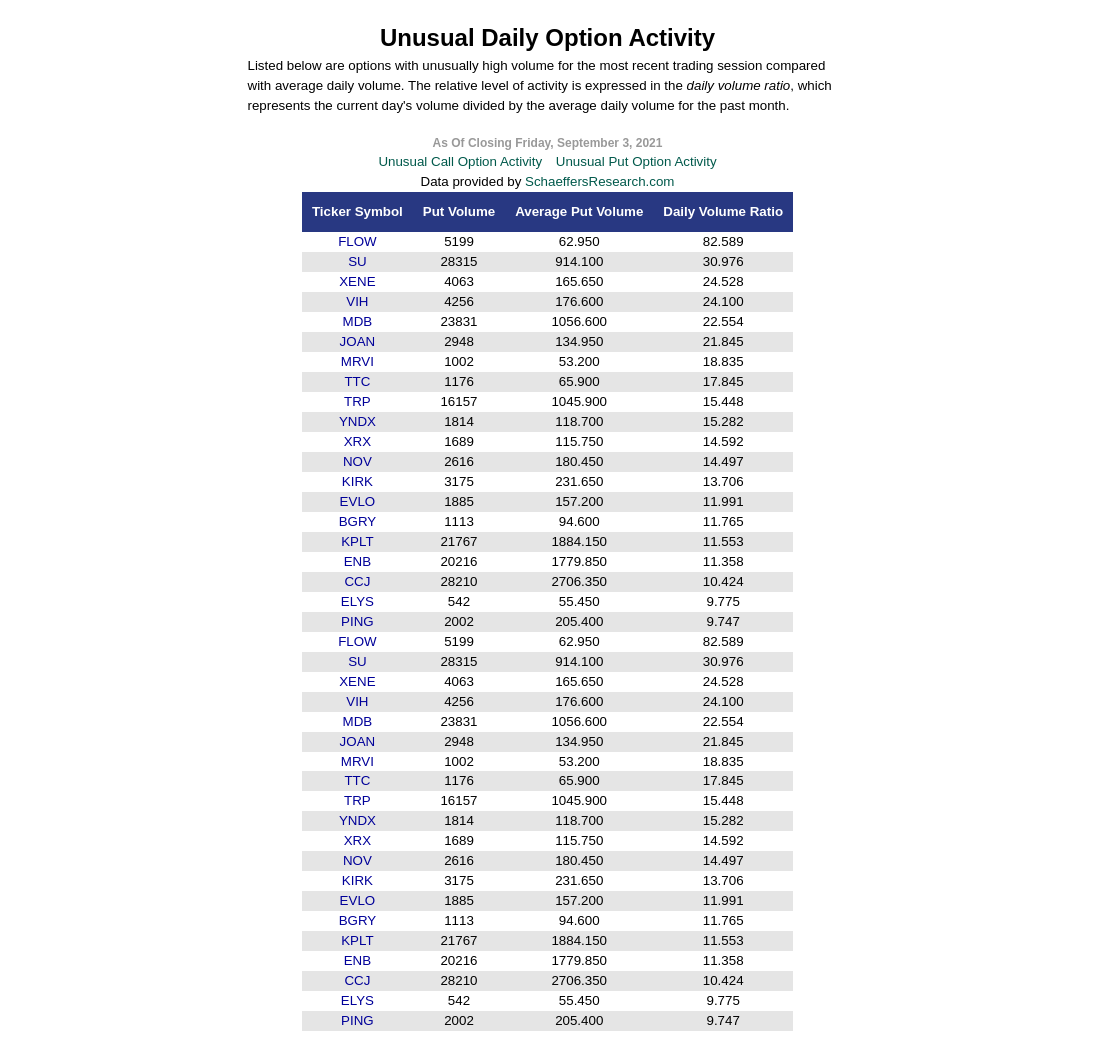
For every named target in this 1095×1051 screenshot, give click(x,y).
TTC (357, 381)
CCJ (357, 581)
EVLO (358, 501)
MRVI (357, 361)
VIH (357, 301)
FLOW (357, 241)
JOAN (358, 341)
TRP (357, 401)
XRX (357, 441)
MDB (358, 321)
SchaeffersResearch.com (599, 181)
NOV (357, 461)
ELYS (357, 601)
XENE (357, 281)
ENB (357, 561)
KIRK (357, 481)
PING (357, 621)
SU (357, 261)
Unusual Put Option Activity (636, 161)
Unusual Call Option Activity (460, 161)
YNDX (357, 421)
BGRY (358, 521)
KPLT (357, 541)
